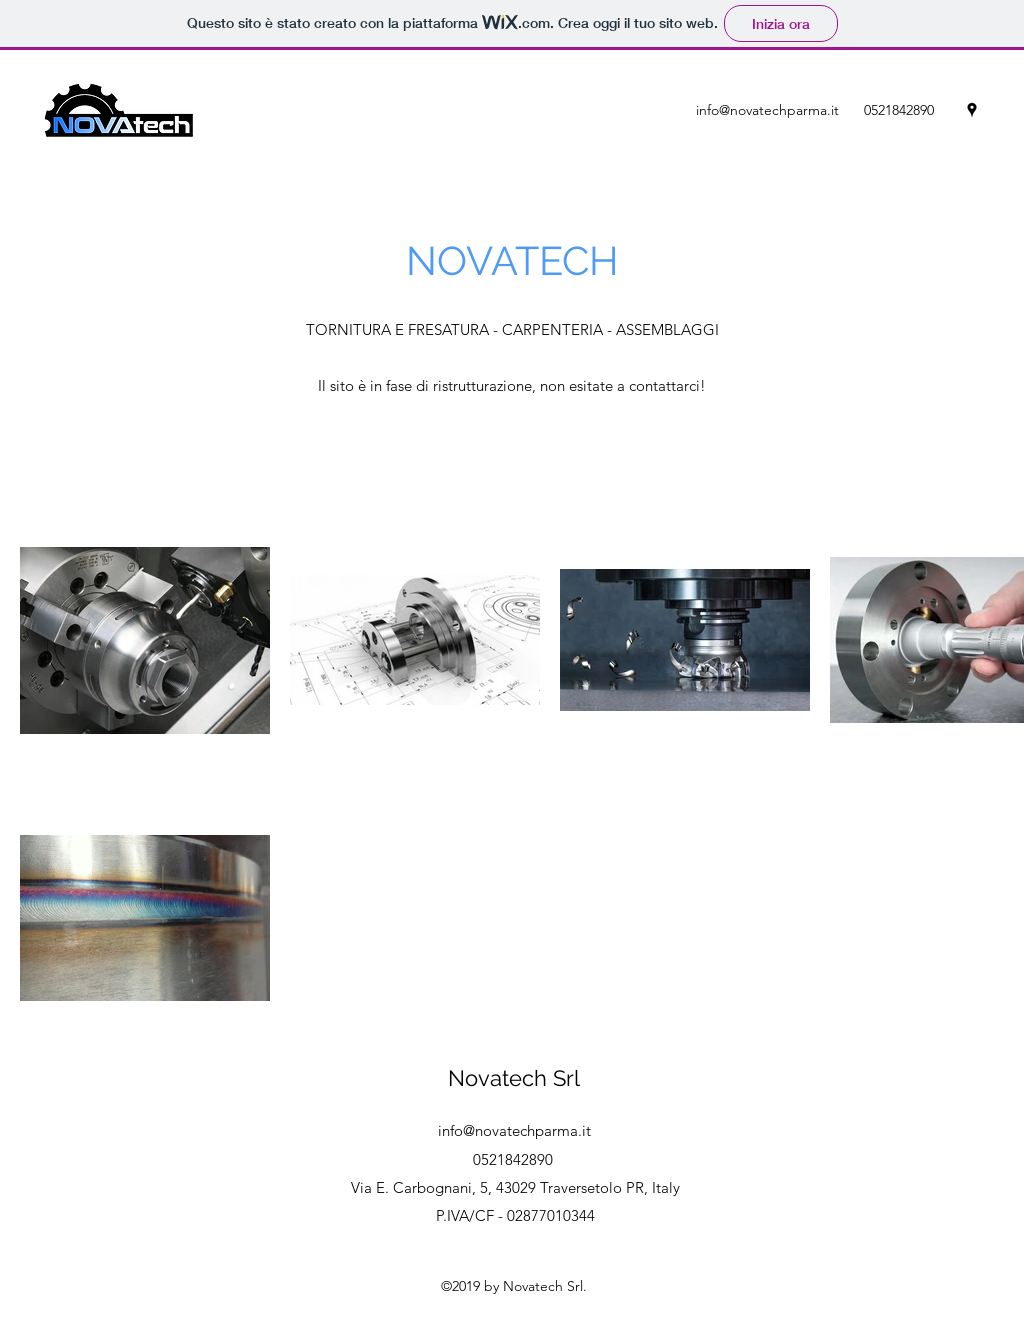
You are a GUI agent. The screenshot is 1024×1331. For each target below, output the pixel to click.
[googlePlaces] (972, 110)
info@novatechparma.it (767, 110)
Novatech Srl (514, 1078)
